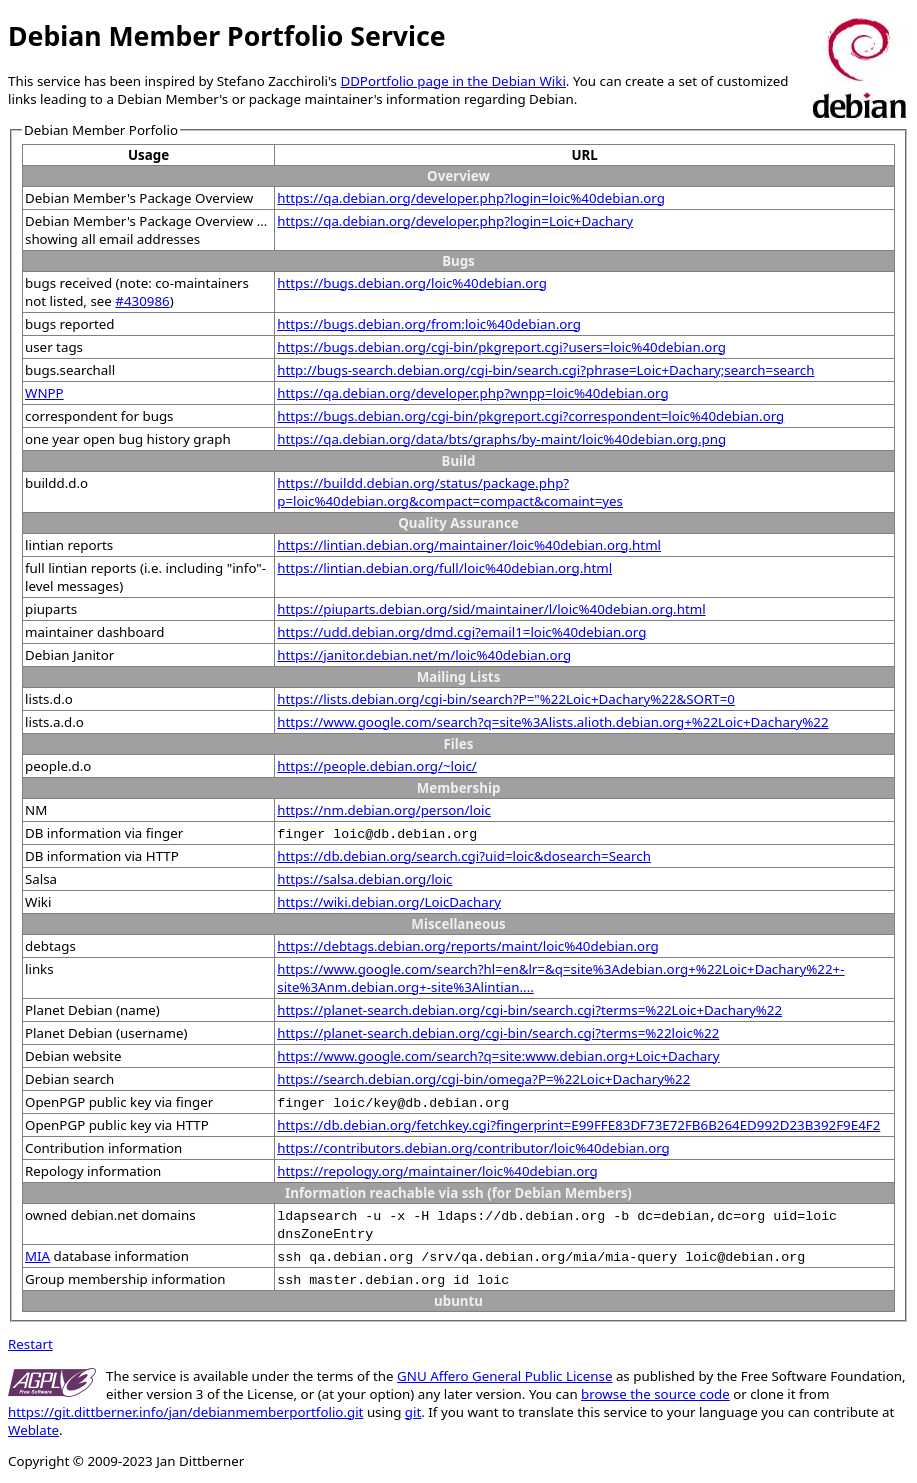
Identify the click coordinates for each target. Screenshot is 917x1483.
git (413, 1412)
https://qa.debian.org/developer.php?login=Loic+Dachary (455, 221)
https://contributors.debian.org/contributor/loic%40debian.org (473, 1148)
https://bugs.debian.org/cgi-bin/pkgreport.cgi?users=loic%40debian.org (501, 347)
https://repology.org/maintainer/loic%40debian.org (437, 1171)
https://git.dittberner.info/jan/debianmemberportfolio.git (185, 1412)
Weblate (33, 1430)
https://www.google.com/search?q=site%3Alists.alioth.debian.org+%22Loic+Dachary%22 (552, 722)
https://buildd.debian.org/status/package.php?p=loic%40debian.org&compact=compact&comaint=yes (450, 492)
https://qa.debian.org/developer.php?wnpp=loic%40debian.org (472, 393)
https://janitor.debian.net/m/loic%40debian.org (424, 655)
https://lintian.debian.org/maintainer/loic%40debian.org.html (469, 545)
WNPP (44, 393)
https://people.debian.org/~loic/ (377, 766)
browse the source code (655, 1394)
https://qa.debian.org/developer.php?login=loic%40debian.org (471, 198)
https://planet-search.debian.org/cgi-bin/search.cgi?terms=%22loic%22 (498, 1033)
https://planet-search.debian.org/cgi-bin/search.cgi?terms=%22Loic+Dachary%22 (529, 1010)
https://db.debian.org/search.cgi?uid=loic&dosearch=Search (464, 856)
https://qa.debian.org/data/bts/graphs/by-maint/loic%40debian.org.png (501, 439)
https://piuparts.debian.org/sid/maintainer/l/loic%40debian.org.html (491, 609)
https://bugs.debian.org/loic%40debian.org (412, 283)
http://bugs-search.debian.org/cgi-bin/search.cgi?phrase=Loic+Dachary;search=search (545, 370)
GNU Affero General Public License (504, 1376)
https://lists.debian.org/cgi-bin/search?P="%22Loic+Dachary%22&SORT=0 (506, 699)
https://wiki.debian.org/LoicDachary (389, 902)
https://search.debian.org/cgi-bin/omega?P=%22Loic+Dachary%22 (483, 1079)
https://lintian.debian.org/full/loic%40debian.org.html (444, 568)
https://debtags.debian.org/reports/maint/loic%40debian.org (468, 946)
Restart (30, 1344)
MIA (37, 1256)
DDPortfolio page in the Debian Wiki (452, 81)
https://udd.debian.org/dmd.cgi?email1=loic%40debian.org (461, 632)
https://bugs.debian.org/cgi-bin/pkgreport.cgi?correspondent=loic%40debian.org (530, 416)
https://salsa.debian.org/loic (364, 879)
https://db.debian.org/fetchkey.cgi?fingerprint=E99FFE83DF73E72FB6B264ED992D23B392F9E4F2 (578, 1125)
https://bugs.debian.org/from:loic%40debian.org (429, 324)
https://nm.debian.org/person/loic (384, 810)
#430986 (142, 301)
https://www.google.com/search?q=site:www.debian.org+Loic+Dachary (498, 1056)
